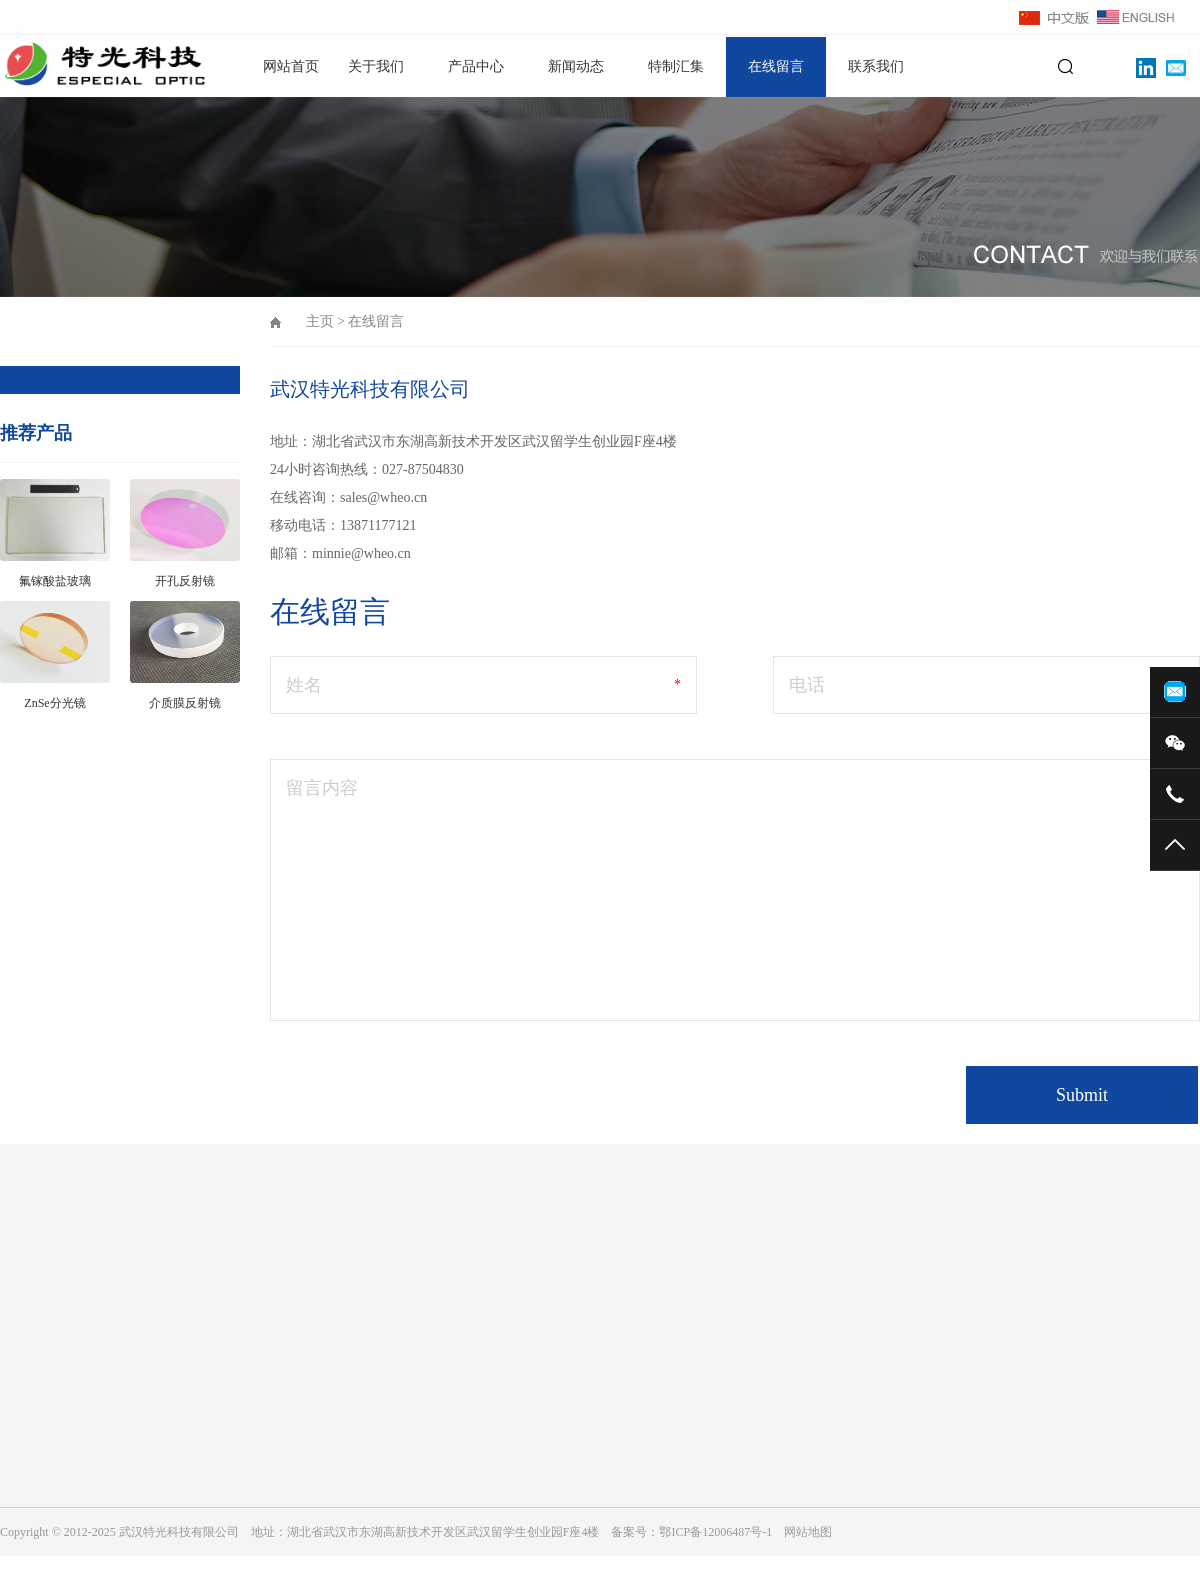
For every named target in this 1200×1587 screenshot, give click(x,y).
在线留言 (776, 66)
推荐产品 (36, 433)
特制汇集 (676, 66)
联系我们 (876, 66)
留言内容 (322, 788)
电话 (807, 685)
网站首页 (291, 66)
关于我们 (376, 66)
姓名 (304, 685)
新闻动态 (576, 66)
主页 (320, 321)
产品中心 (476, 66)
